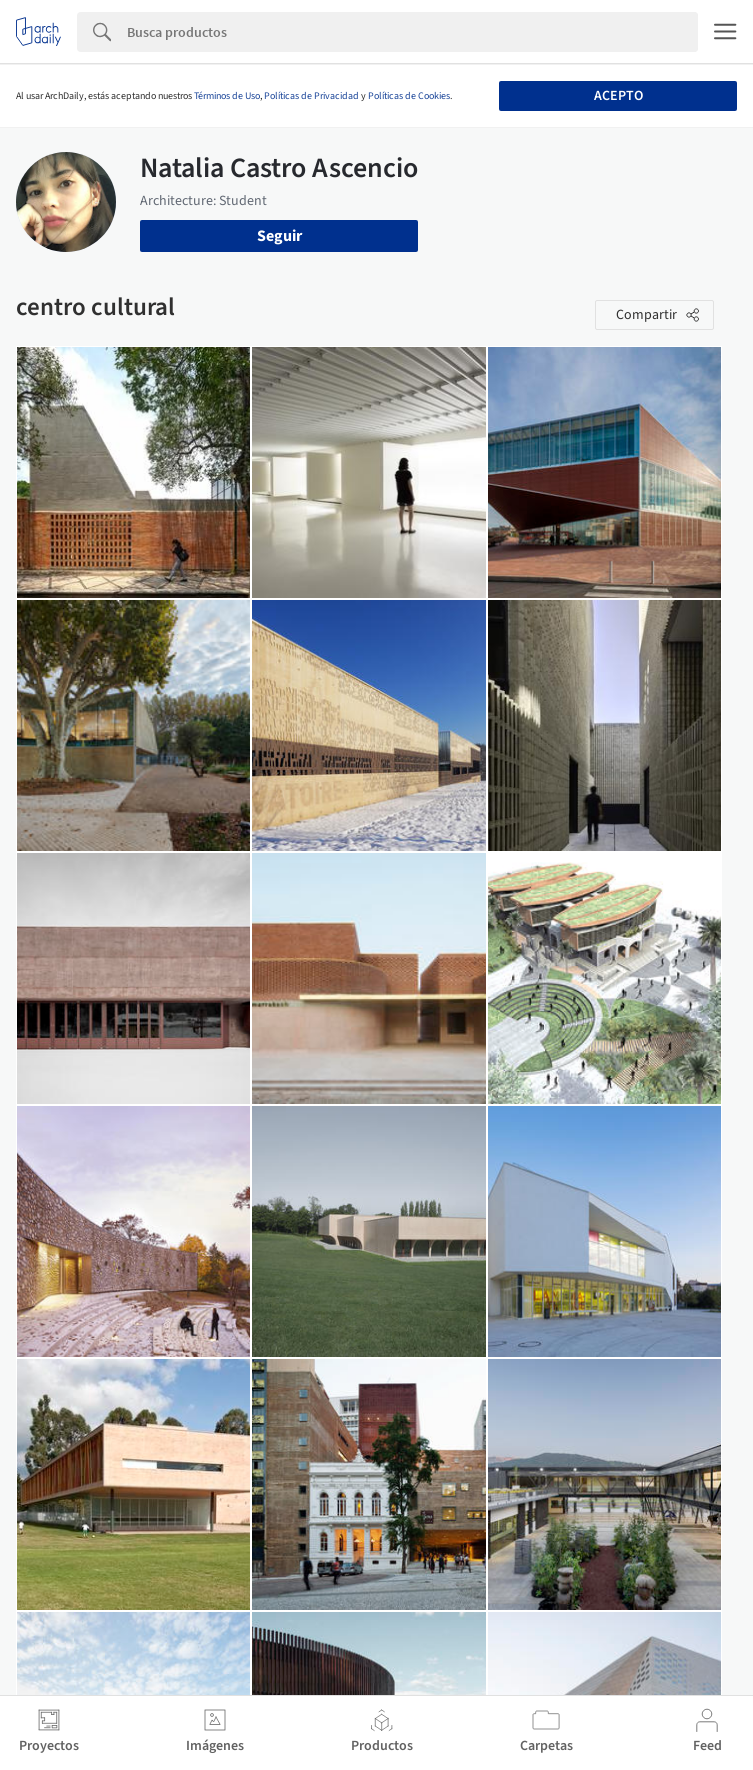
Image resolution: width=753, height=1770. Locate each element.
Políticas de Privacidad (311, 96)
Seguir (279, 236)
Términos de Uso (227, 96)
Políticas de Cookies (409, 96)
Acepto (618, 96)
